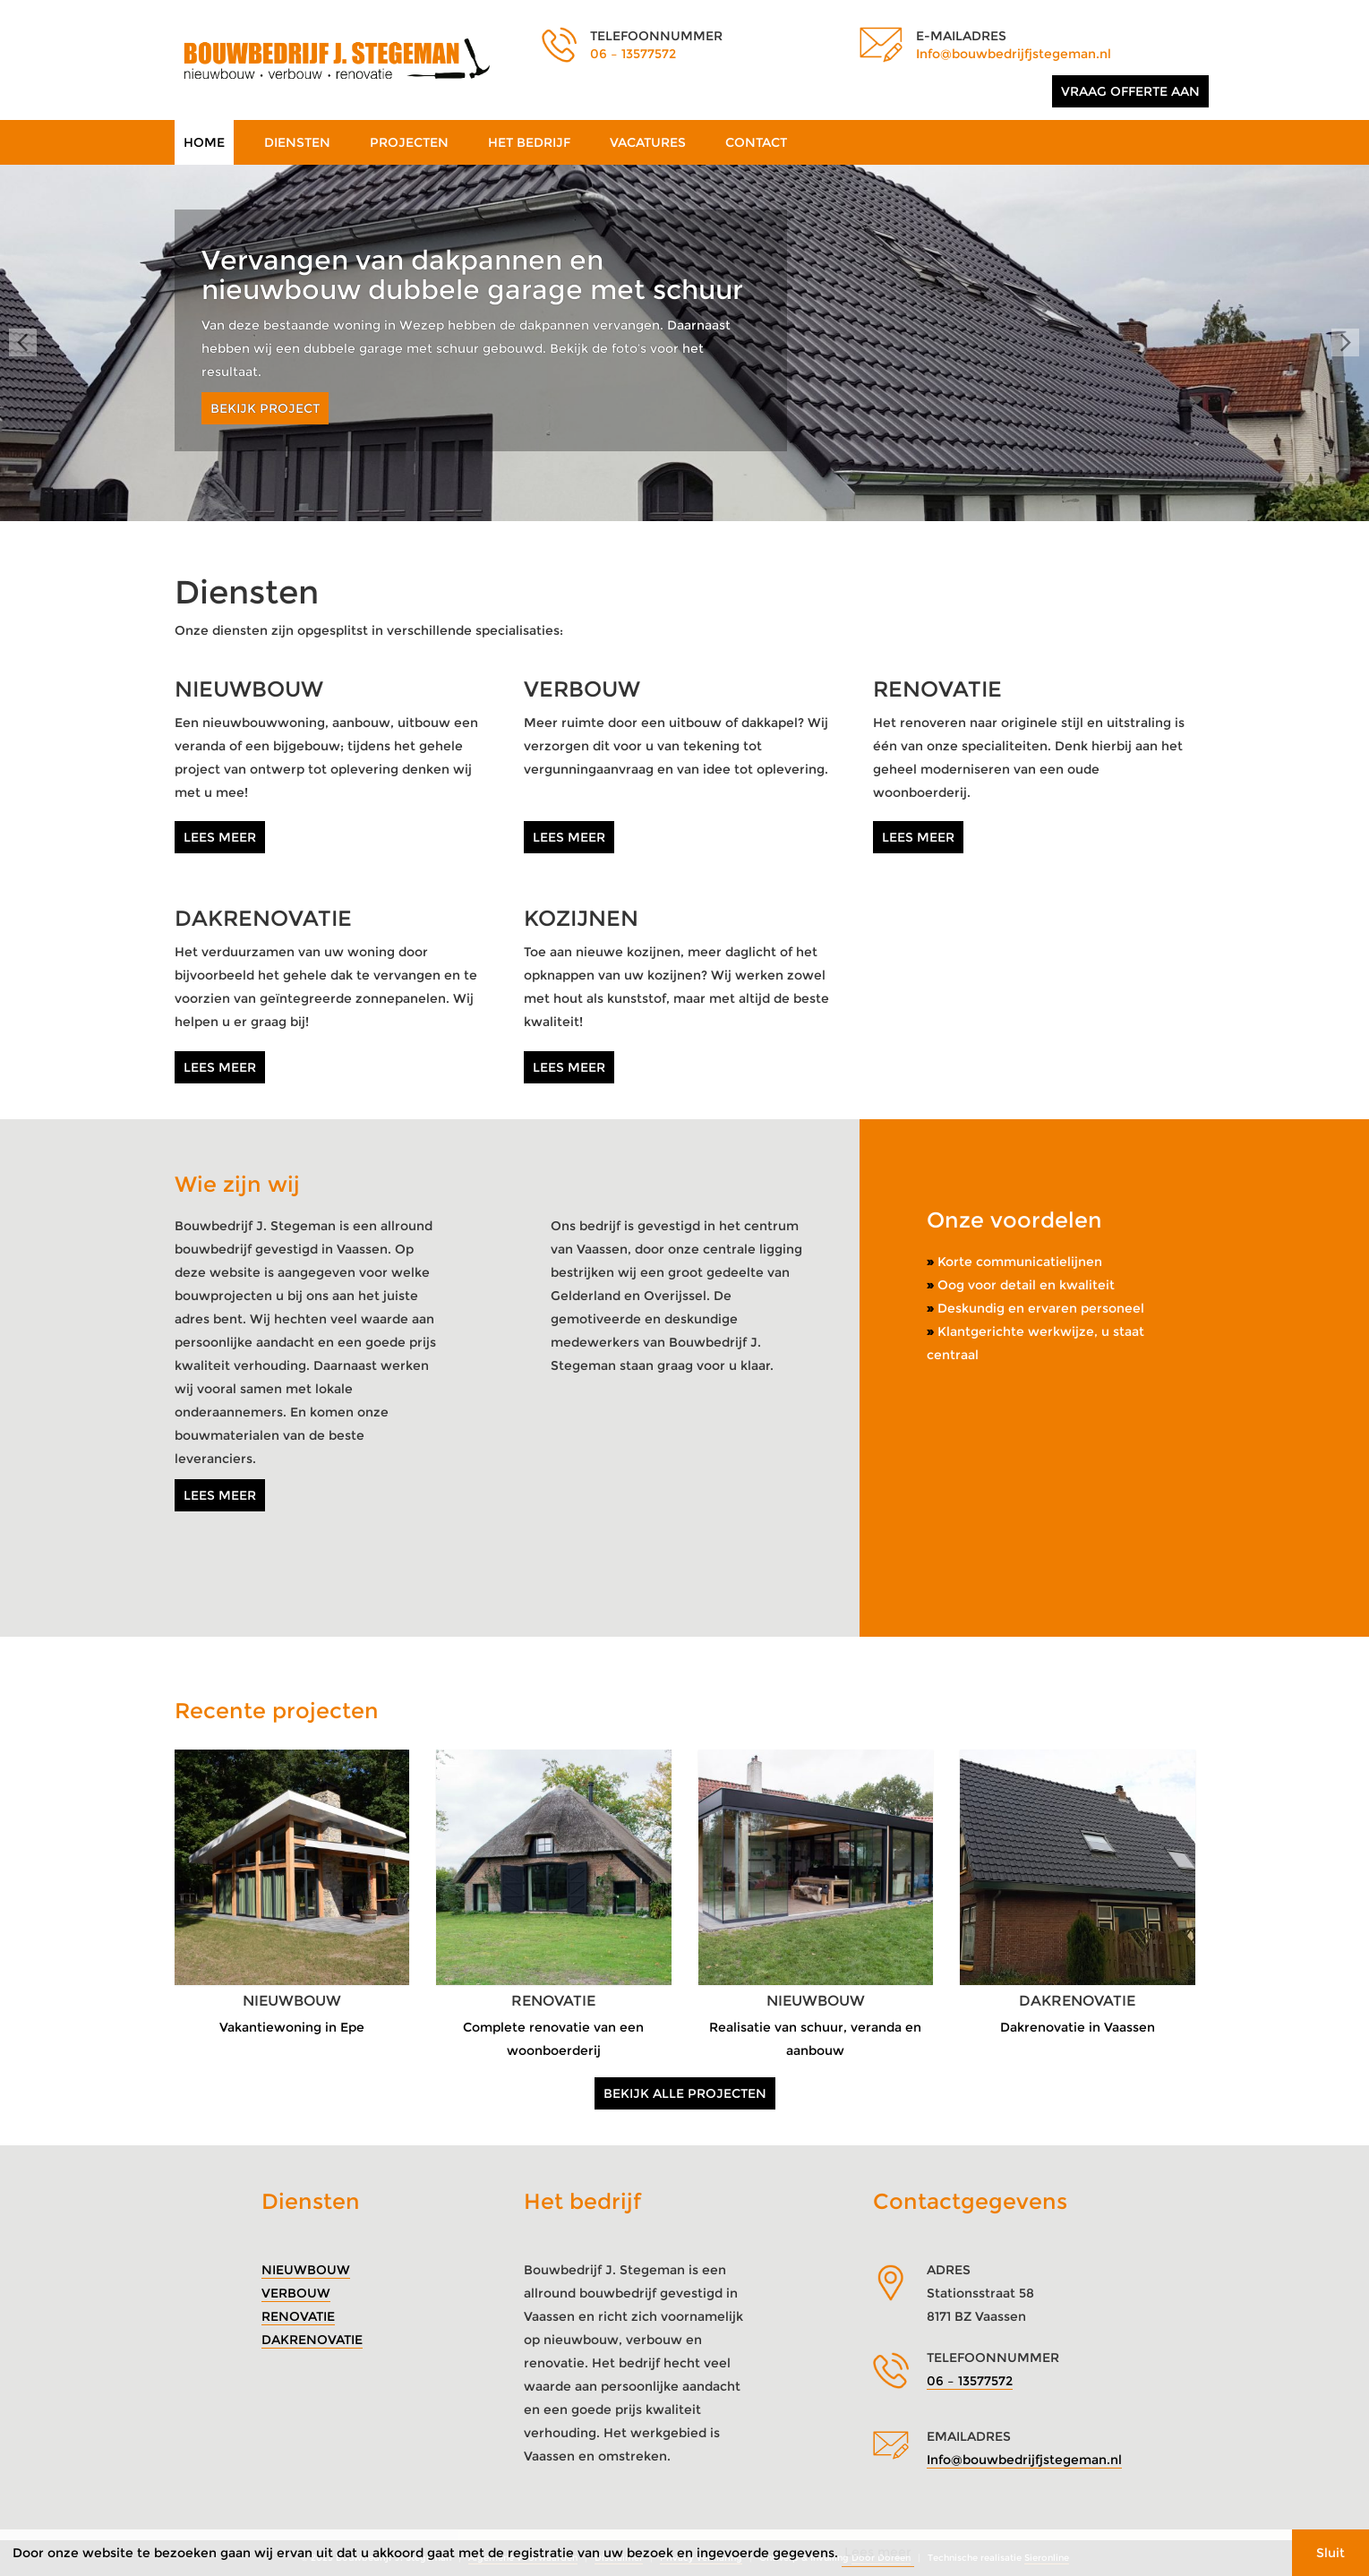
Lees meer (220, 837)
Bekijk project (265, 408)
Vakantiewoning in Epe (291, 2027)
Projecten (409, 142)
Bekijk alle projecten (684, 2093)
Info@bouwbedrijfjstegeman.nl (1013, 54)
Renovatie (298, 2316)
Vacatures (648, 142)
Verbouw (295, 2293)
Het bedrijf (529, 142)
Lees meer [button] (877, 2552)
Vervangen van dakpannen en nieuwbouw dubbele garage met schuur (472, 275)
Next (1345, 343)
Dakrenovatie (312, 2340)
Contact (756, 142)
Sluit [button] (1330, 2553)
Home (204, 142)
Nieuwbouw (305, 2270)
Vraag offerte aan (1130, 91)
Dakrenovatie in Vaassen (1077, 2027)
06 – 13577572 (633, 54)
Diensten (297, 142)
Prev (23, 343)
